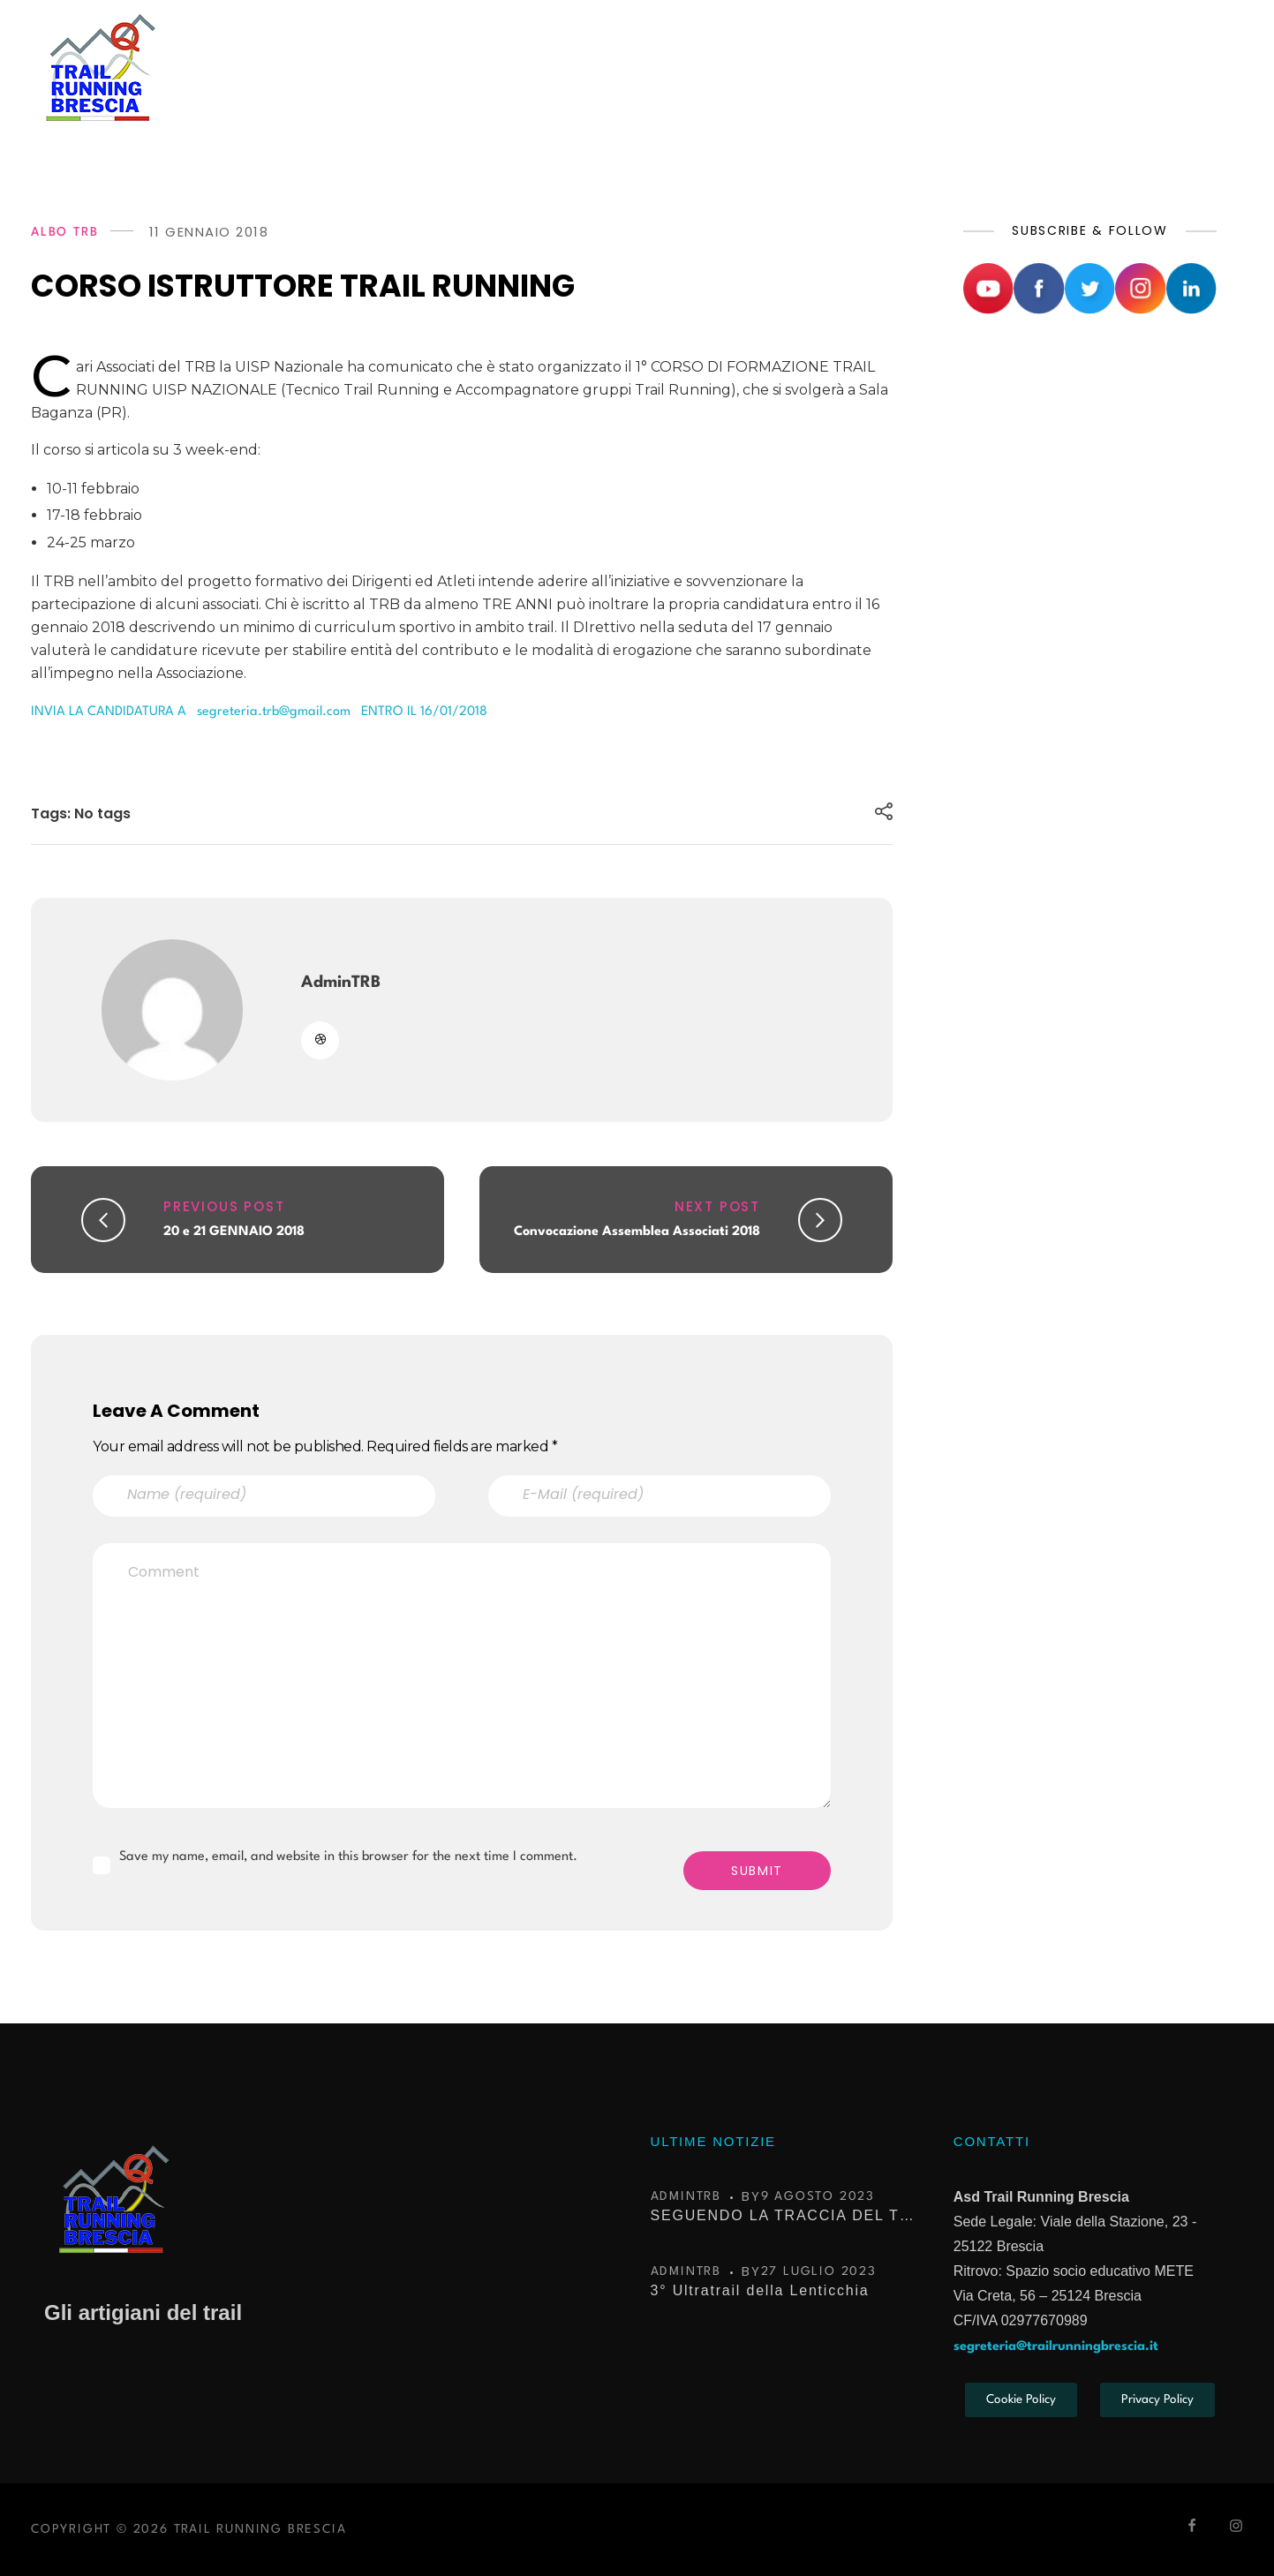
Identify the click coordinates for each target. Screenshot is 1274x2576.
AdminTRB (341, 982)
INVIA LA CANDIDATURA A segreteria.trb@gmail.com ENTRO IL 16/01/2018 (259, 712)
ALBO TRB (64, 232)
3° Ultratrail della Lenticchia (760, 2290)
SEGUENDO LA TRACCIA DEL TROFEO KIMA (783, 2215)
